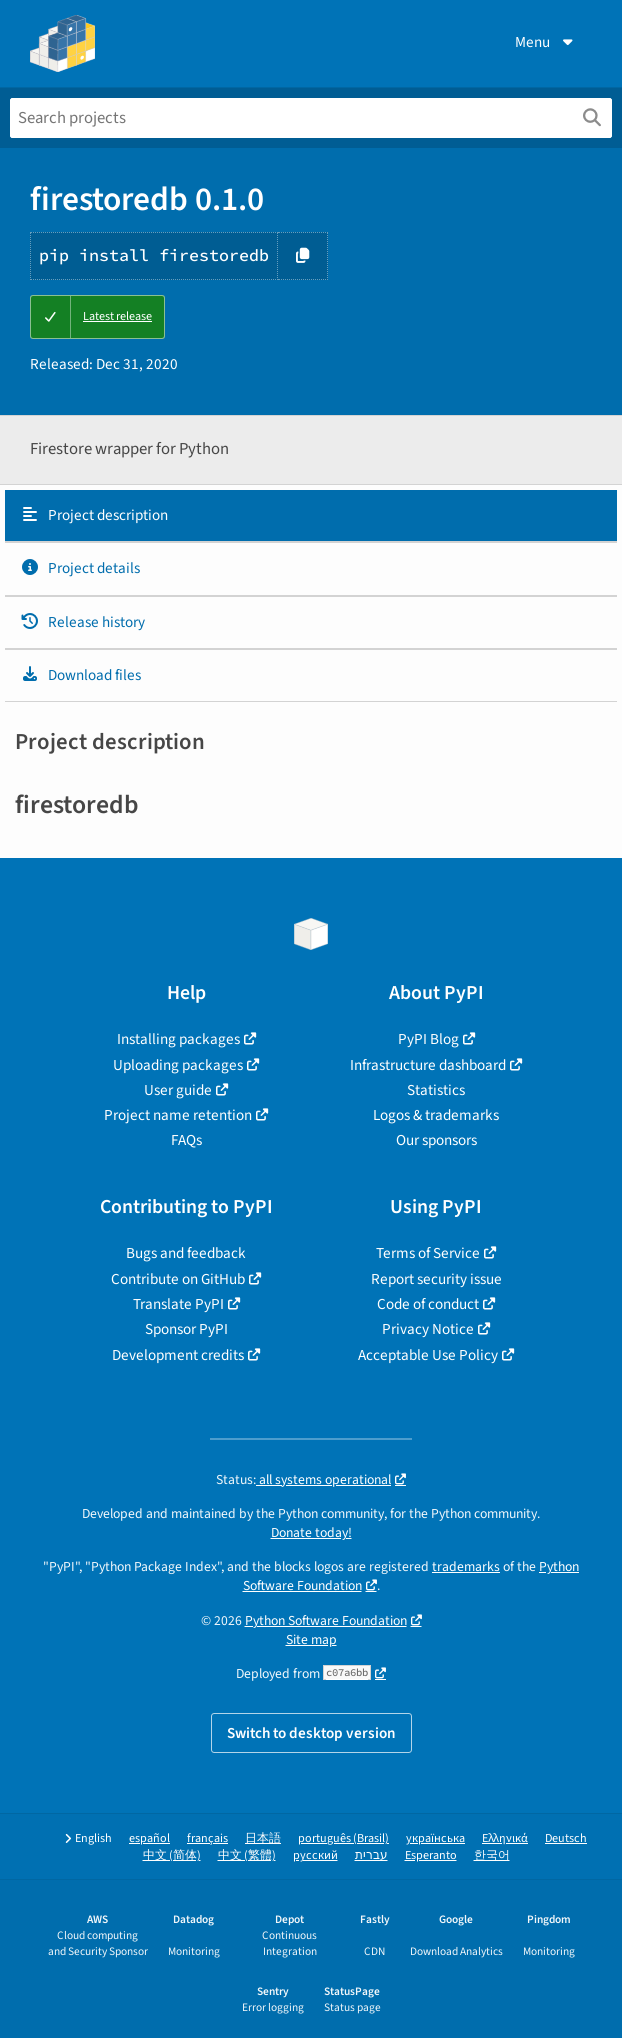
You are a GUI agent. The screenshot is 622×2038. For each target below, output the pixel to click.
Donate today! (311, 1532)
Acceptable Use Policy (428, 1355)
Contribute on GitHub (178, 1279)
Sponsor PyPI (186, 1329)
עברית (371, 1855)
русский (315, 1855)
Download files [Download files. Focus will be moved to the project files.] (80, 675)
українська (435, 1838)
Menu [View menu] (546, 42)
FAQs (186, 1140)
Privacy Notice (428, 1329)
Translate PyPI (178, 1304)
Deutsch (566, 1838)
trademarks (466, 1566)
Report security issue (436, 1279)
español (149, 1838)
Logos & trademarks (436, 1115)
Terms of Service (428, 1253)
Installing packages (178, 1039)
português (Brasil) (343, 1838)
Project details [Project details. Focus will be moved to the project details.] (80, 568)
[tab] (311, 516)
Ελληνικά (505, 1838)
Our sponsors (436, 1140)
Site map (311, 1639)
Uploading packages (178, 1065)
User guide (178, 1090)
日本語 (263, 1838)
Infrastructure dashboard (428, 1065)
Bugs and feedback (186, 1253)
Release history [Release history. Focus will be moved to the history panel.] (82, 622)
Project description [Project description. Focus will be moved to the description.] (94, 515)
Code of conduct (428, 1304)
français (207, 1838)
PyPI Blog (428, 1039)
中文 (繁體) (247, 1855)
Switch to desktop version (311, 1733)
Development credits (178, 1355)
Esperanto (431, 1855)
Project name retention (178, 1115)
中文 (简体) (172, 1855)
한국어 (492, 1855)
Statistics (436, 1090)
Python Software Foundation (326, 1620)
